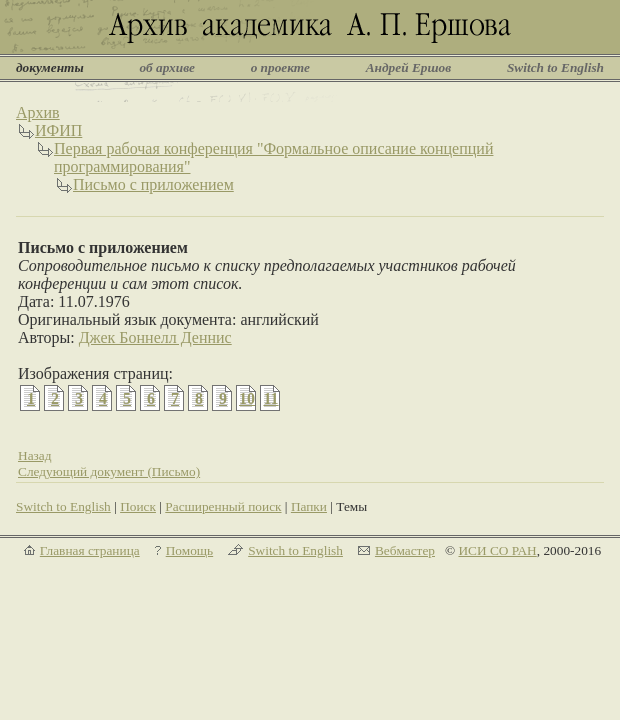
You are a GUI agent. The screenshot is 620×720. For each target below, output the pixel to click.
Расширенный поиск (223, 506)
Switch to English (555, 67)
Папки (309, 506)
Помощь (189, 550)
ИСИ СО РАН (497, 550)
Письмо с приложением (153, 184)
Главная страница (90, 550)
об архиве (167, 67)
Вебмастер (405, 550)
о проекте (280, 67)
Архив (38, 112)
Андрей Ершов (409, 67)
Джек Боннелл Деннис (155, 337)
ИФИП (58, 130)
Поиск (138, 506)
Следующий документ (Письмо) (109, 471)
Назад (35, 455)
